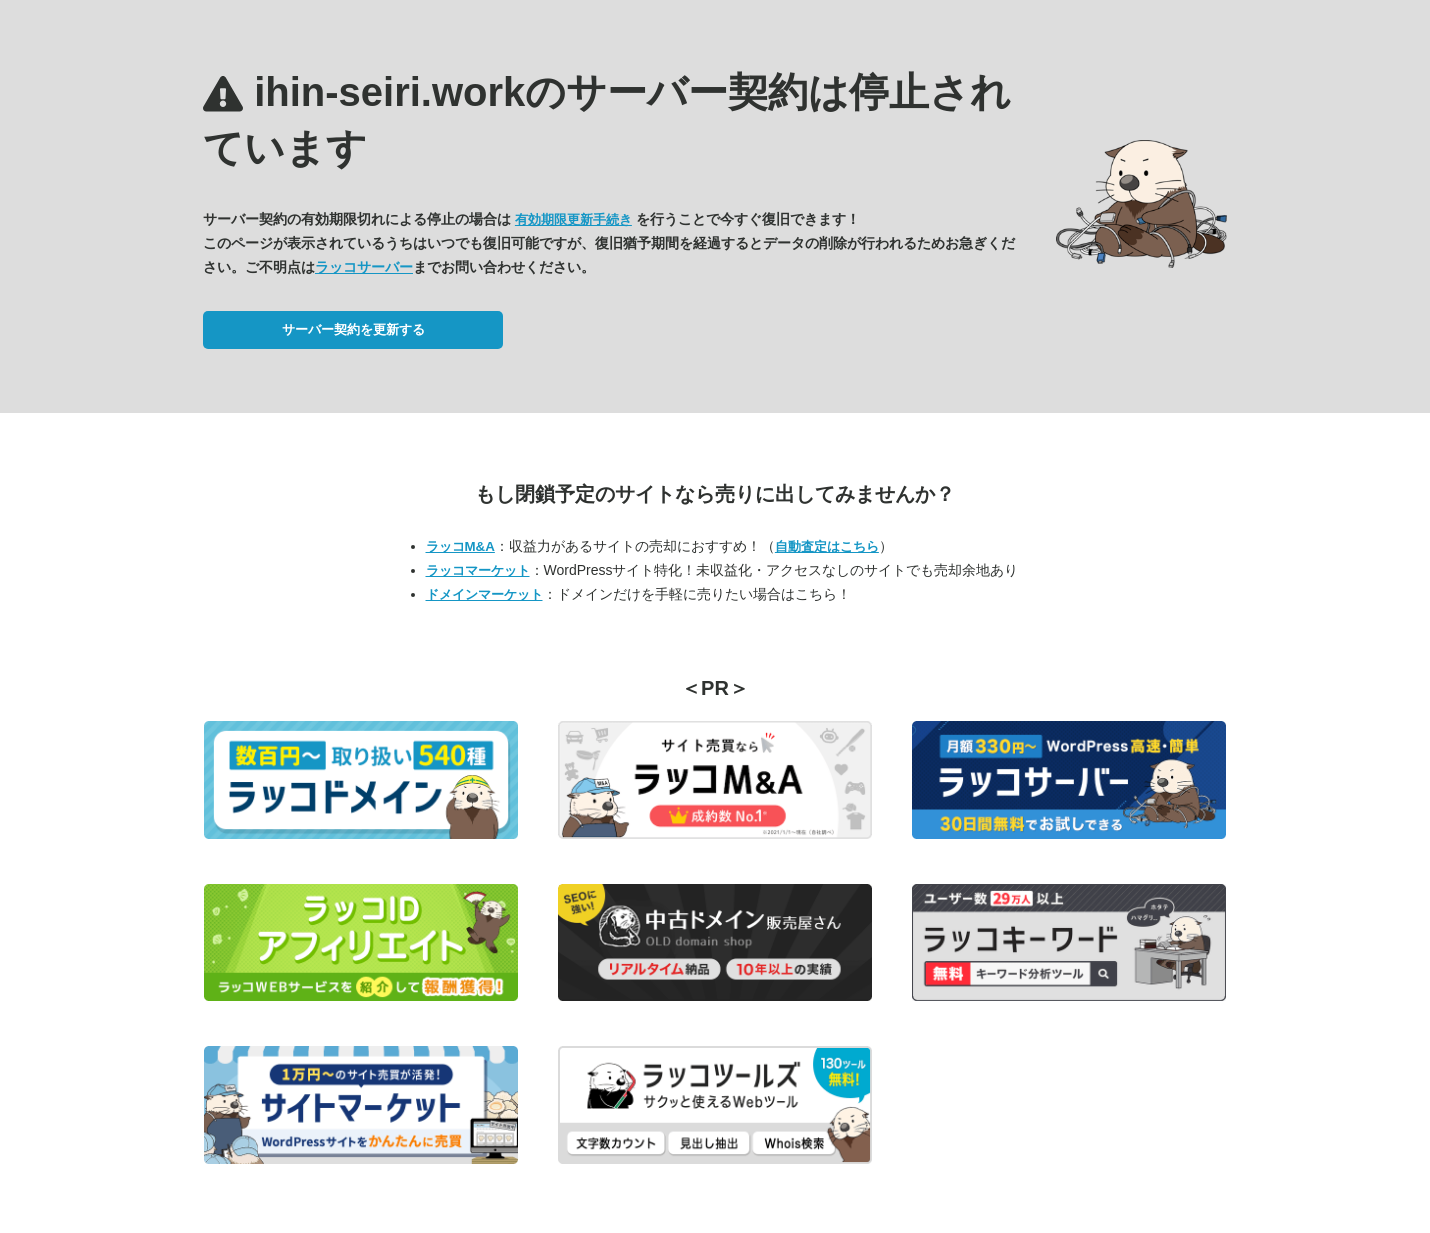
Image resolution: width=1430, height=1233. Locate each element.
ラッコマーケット (478, 570)
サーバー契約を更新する (353, 329)
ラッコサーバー (364, 267)
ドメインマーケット (484, 594)
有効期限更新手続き (573, 219)
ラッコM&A (460, 546)
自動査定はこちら (827, 546)
